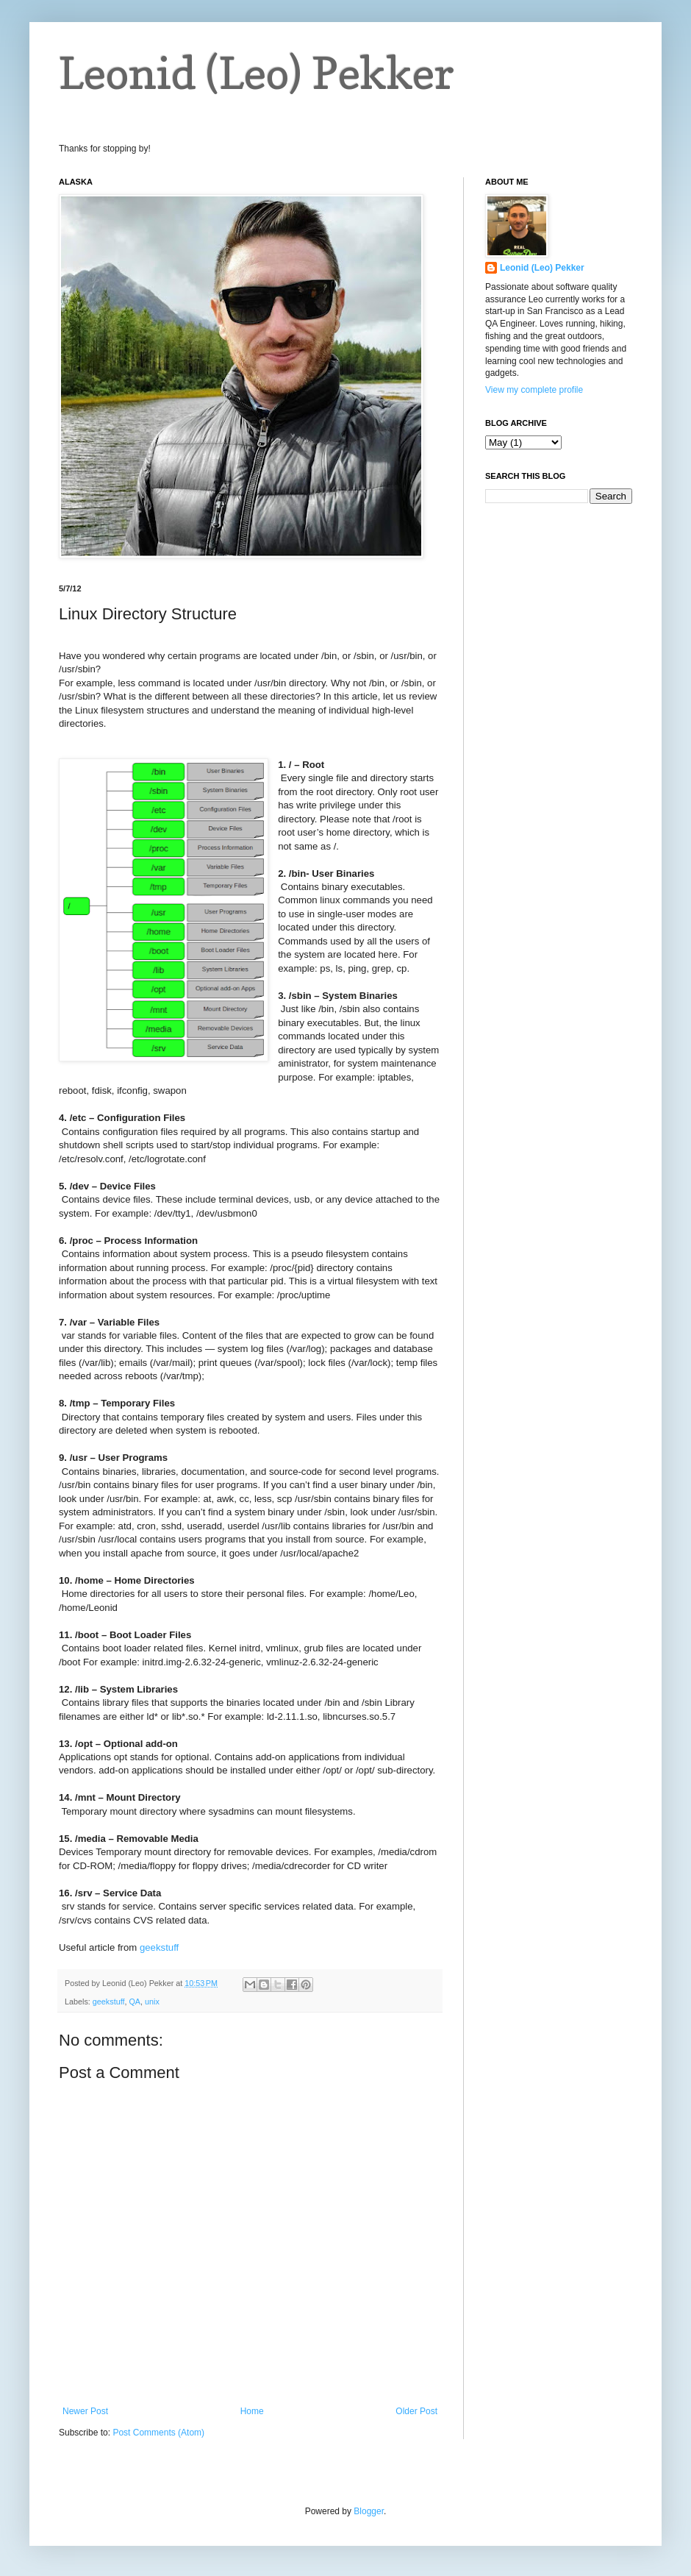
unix (152, 2001)
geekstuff (159, 1947)
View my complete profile (534, 390)
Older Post (416, 2411)
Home (252, 2411)
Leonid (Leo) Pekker (256, 72)
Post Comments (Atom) (158, 2432)
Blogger (369, 2511)
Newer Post (85, 2411)
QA (134, 2001)
